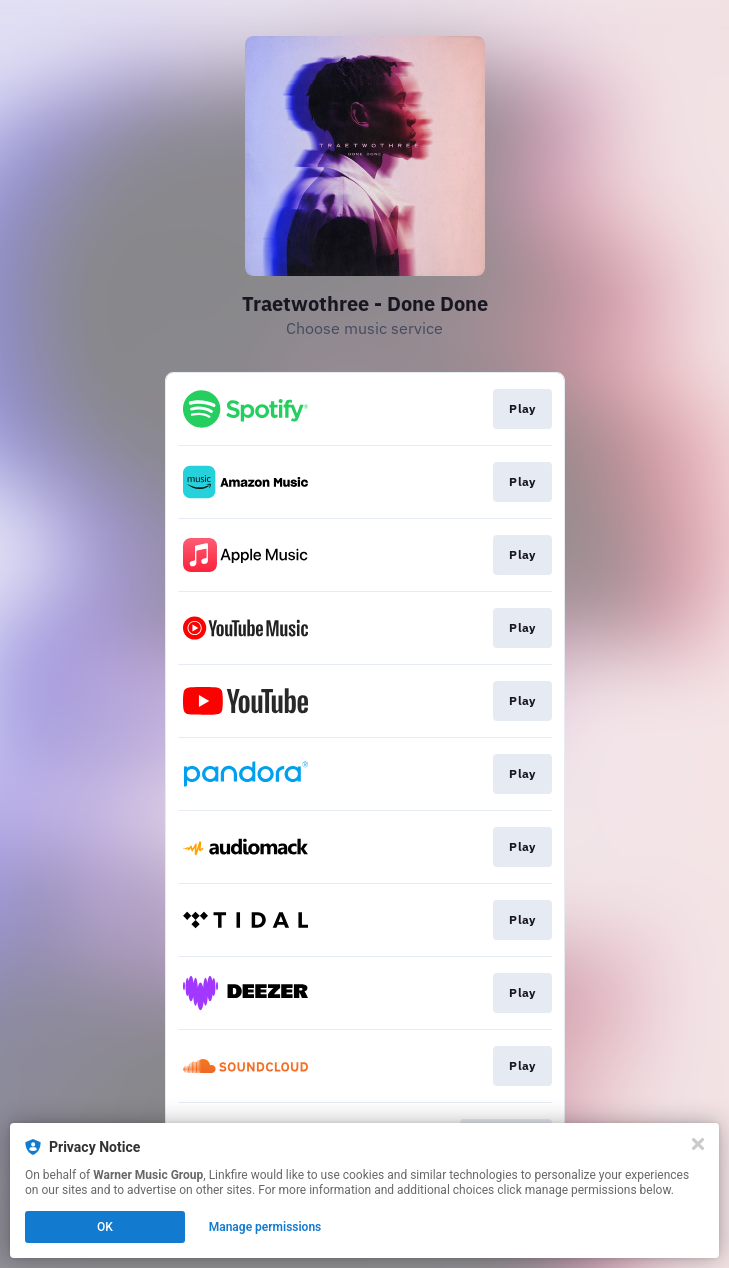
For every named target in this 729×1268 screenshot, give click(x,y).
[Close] (698, 1144)
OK (105, 1227)
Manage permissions (265, 1227)
